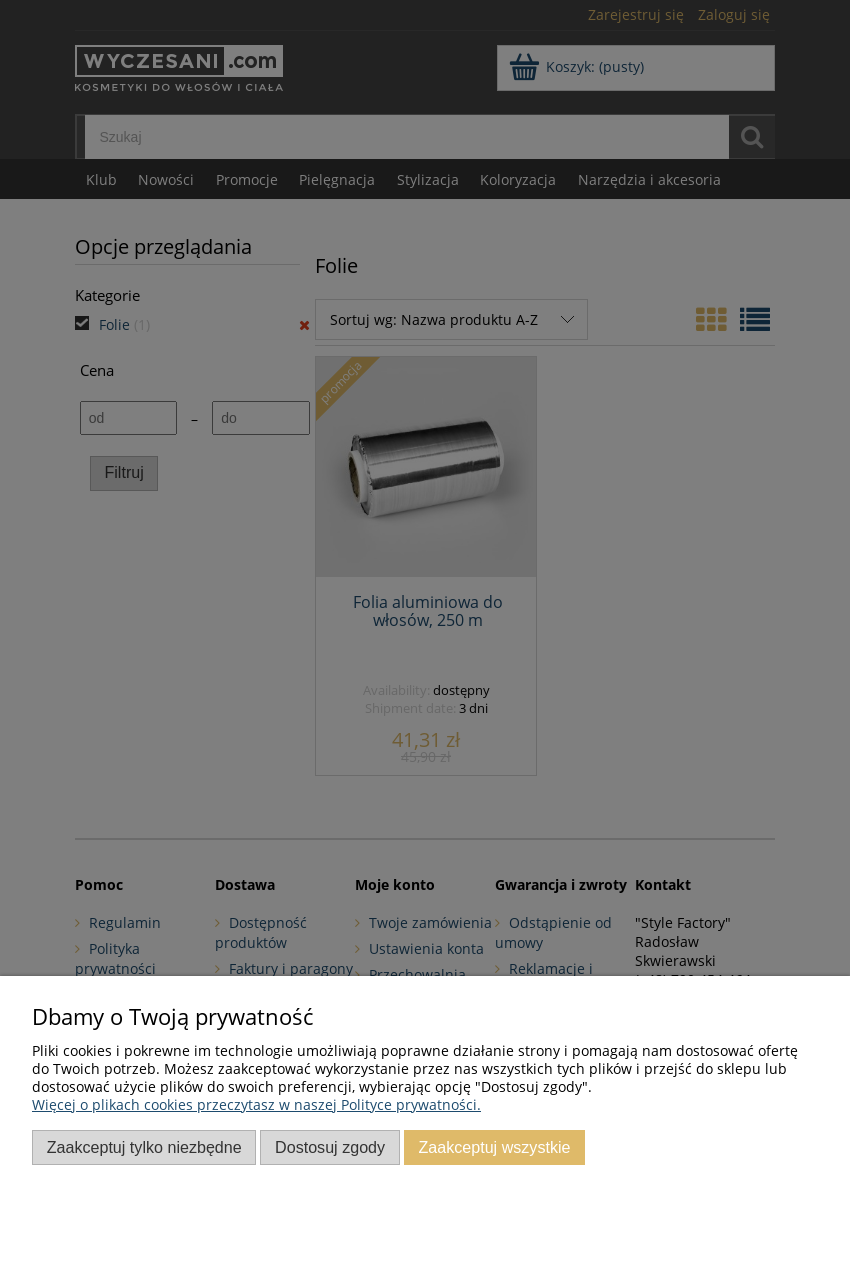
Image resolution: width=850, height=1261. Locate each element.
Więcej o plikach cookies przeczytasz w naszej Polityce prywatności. (256, 1104)
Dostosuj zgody (330, 1147)
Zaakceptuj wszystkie (494, 1147)
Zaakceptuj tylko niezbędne (144, 1147)
